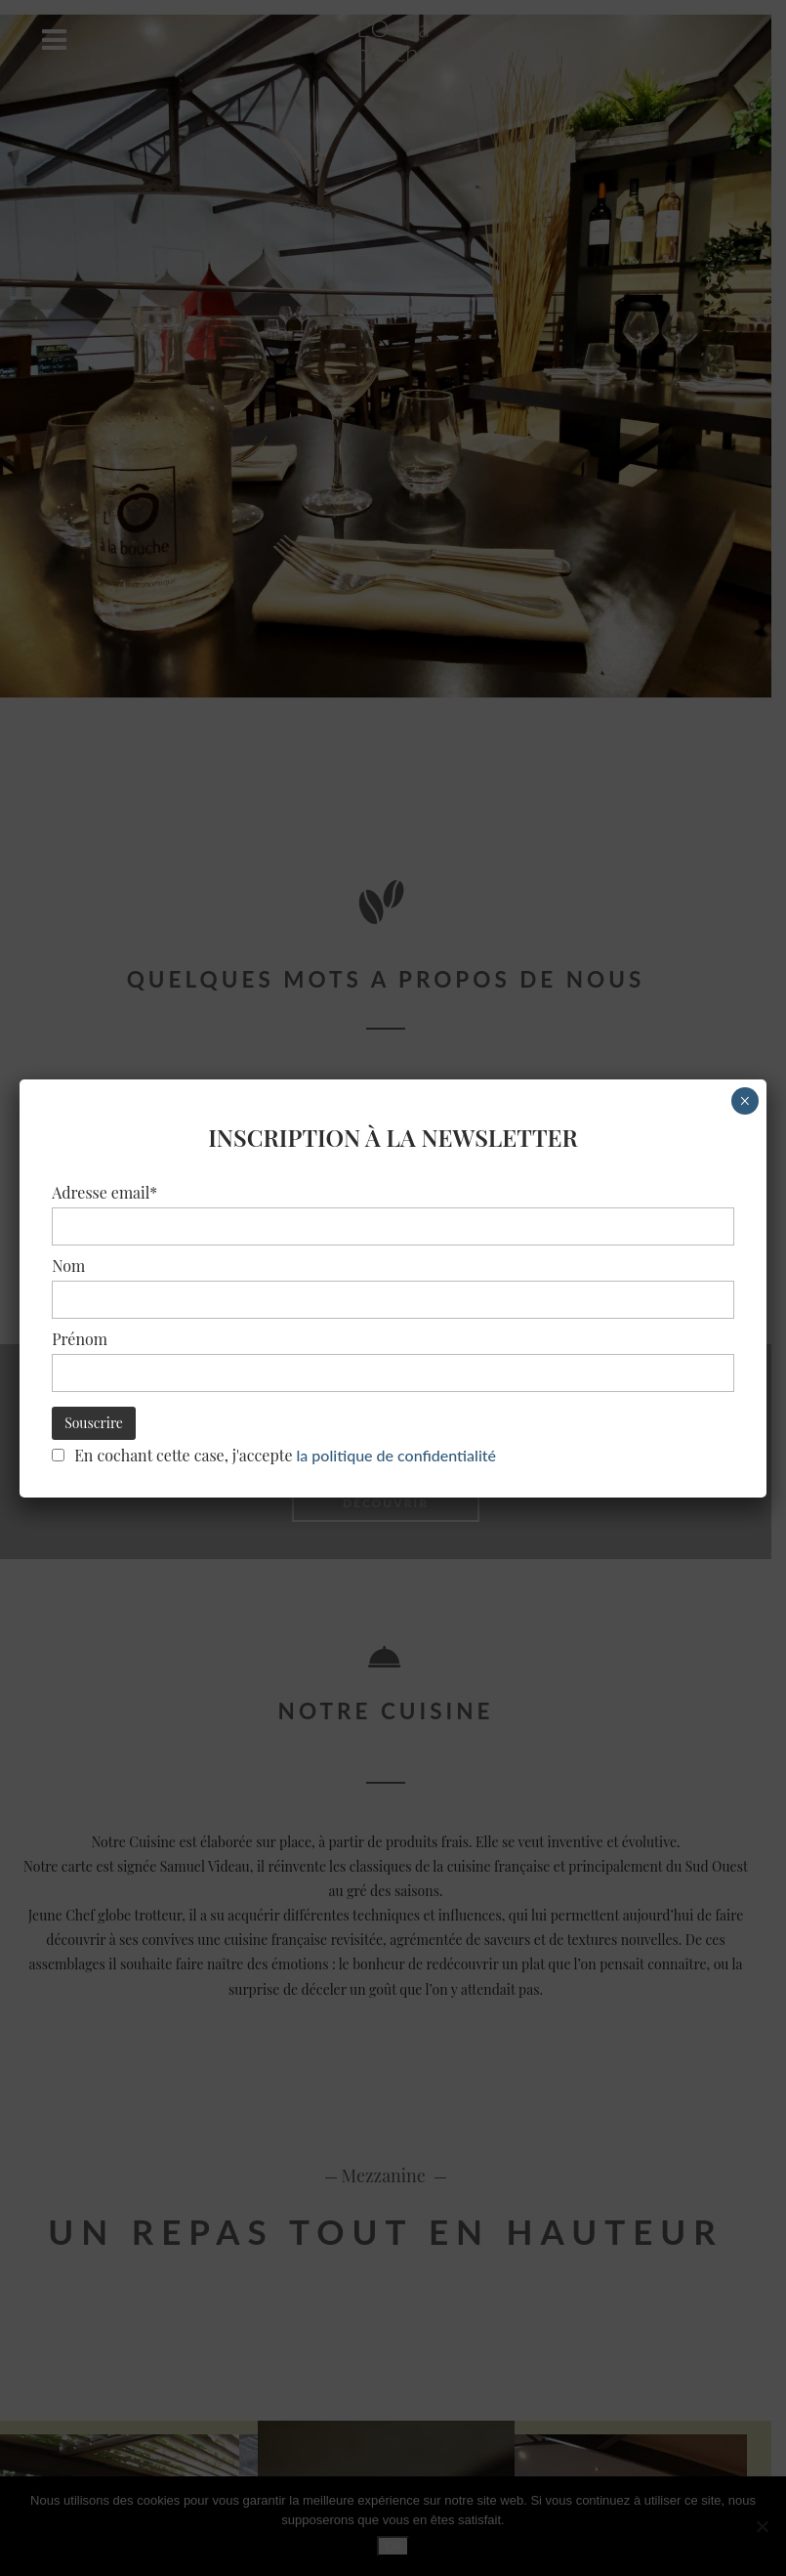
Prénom (79, 1339)
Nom (68, 1265)
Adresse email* (104, 1192)
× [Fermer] (744, 1101)
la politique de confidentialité (397, 1454)
